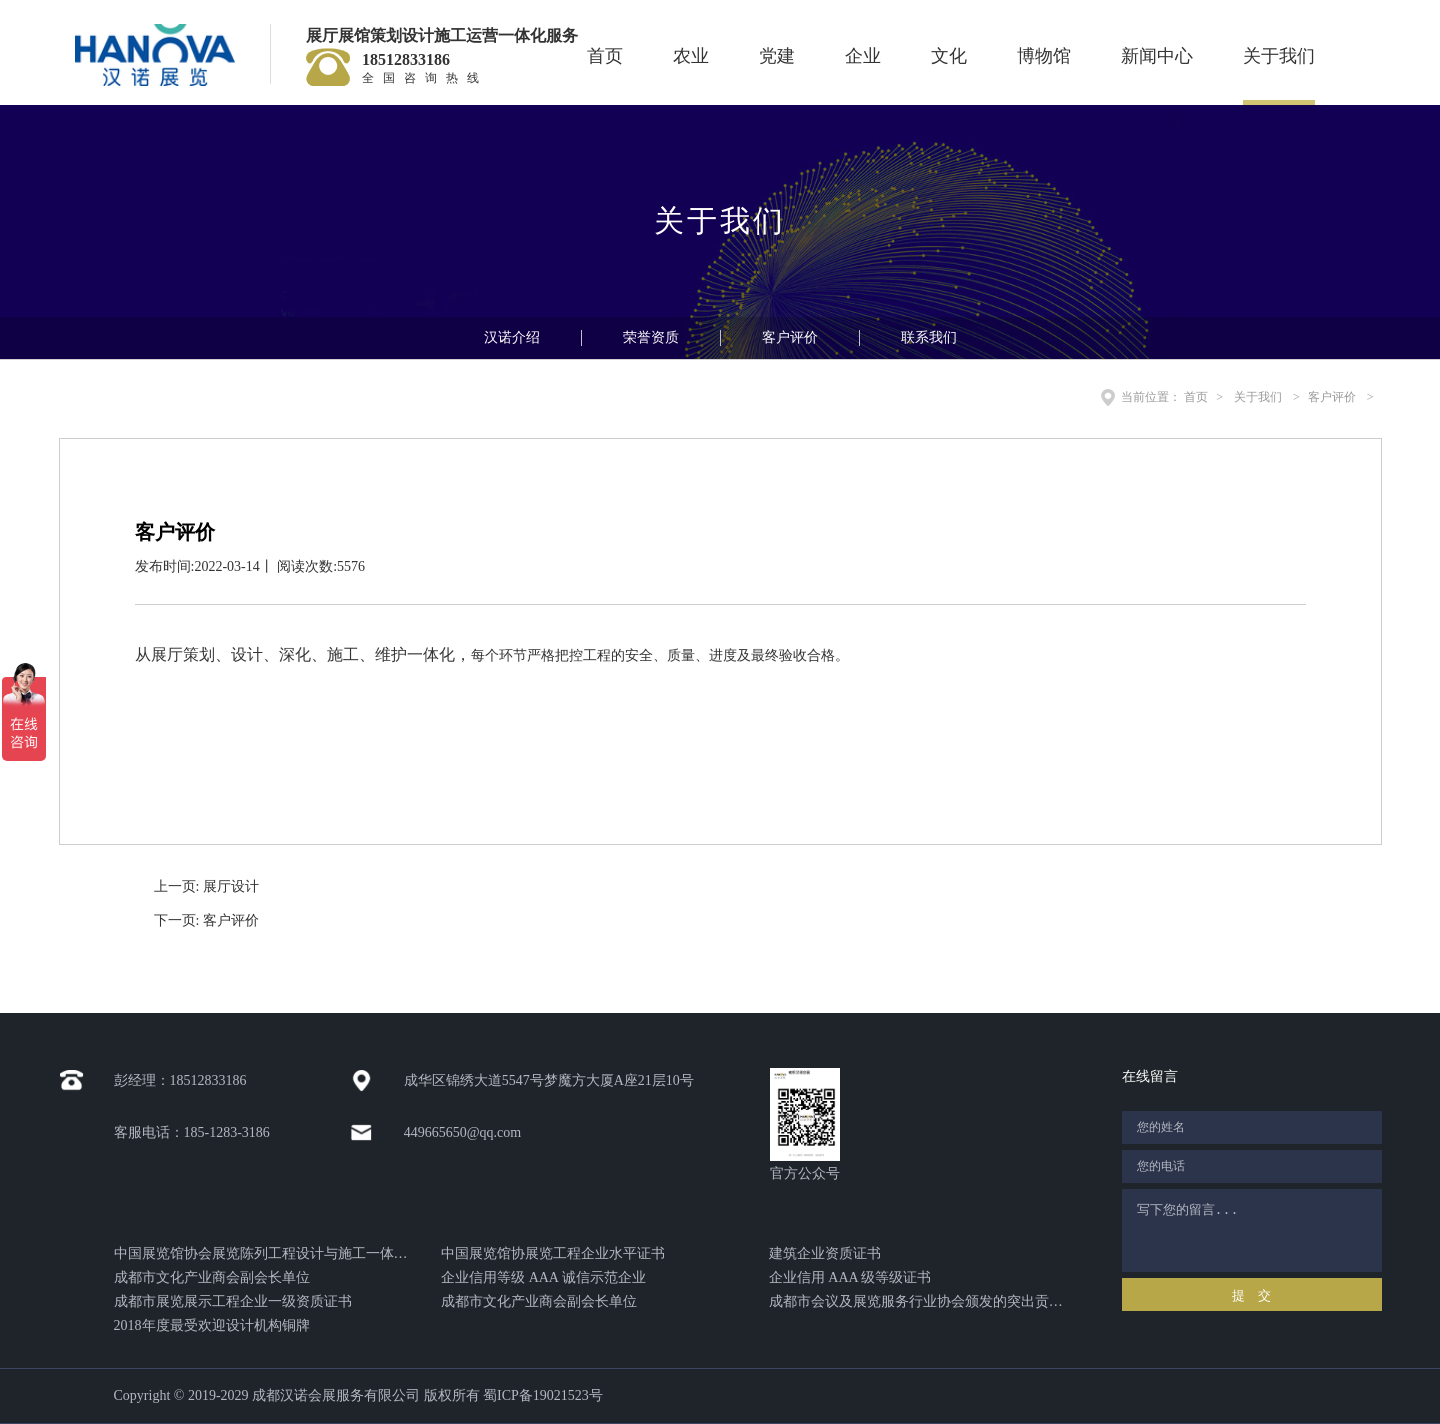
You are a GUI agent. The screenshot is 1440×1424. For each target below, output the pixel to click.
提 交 (1251, 1295)
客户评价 (790, 337)
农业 (691, 56)
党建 (777, 56)
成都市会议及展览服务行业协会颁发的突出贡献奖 (916, 1301)
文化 (949, 56)
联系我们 (929, 337)
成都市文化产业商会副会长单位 (212, 1277)
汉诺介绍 (512, 337)
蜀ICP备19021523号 (543, 1395)
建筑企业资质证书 (825, 1253)
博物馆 (1044, 56)
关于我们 (1279, 56)
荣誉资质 (651, 337)
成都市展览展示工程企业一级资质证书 (233, 1301)
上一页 (206, 886)
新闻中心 (1157, 56)
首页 (605, 56)
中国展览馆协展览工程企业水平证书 (553, 1253)
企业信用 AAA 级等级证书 (850, 1277)
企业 (863, 56)
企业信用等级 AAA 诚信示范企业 (543, 1277)
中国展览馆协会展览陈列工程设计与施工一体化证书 (261, 1253)
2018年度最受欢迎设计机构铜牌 (212, 1325)
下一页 (206, 920)
